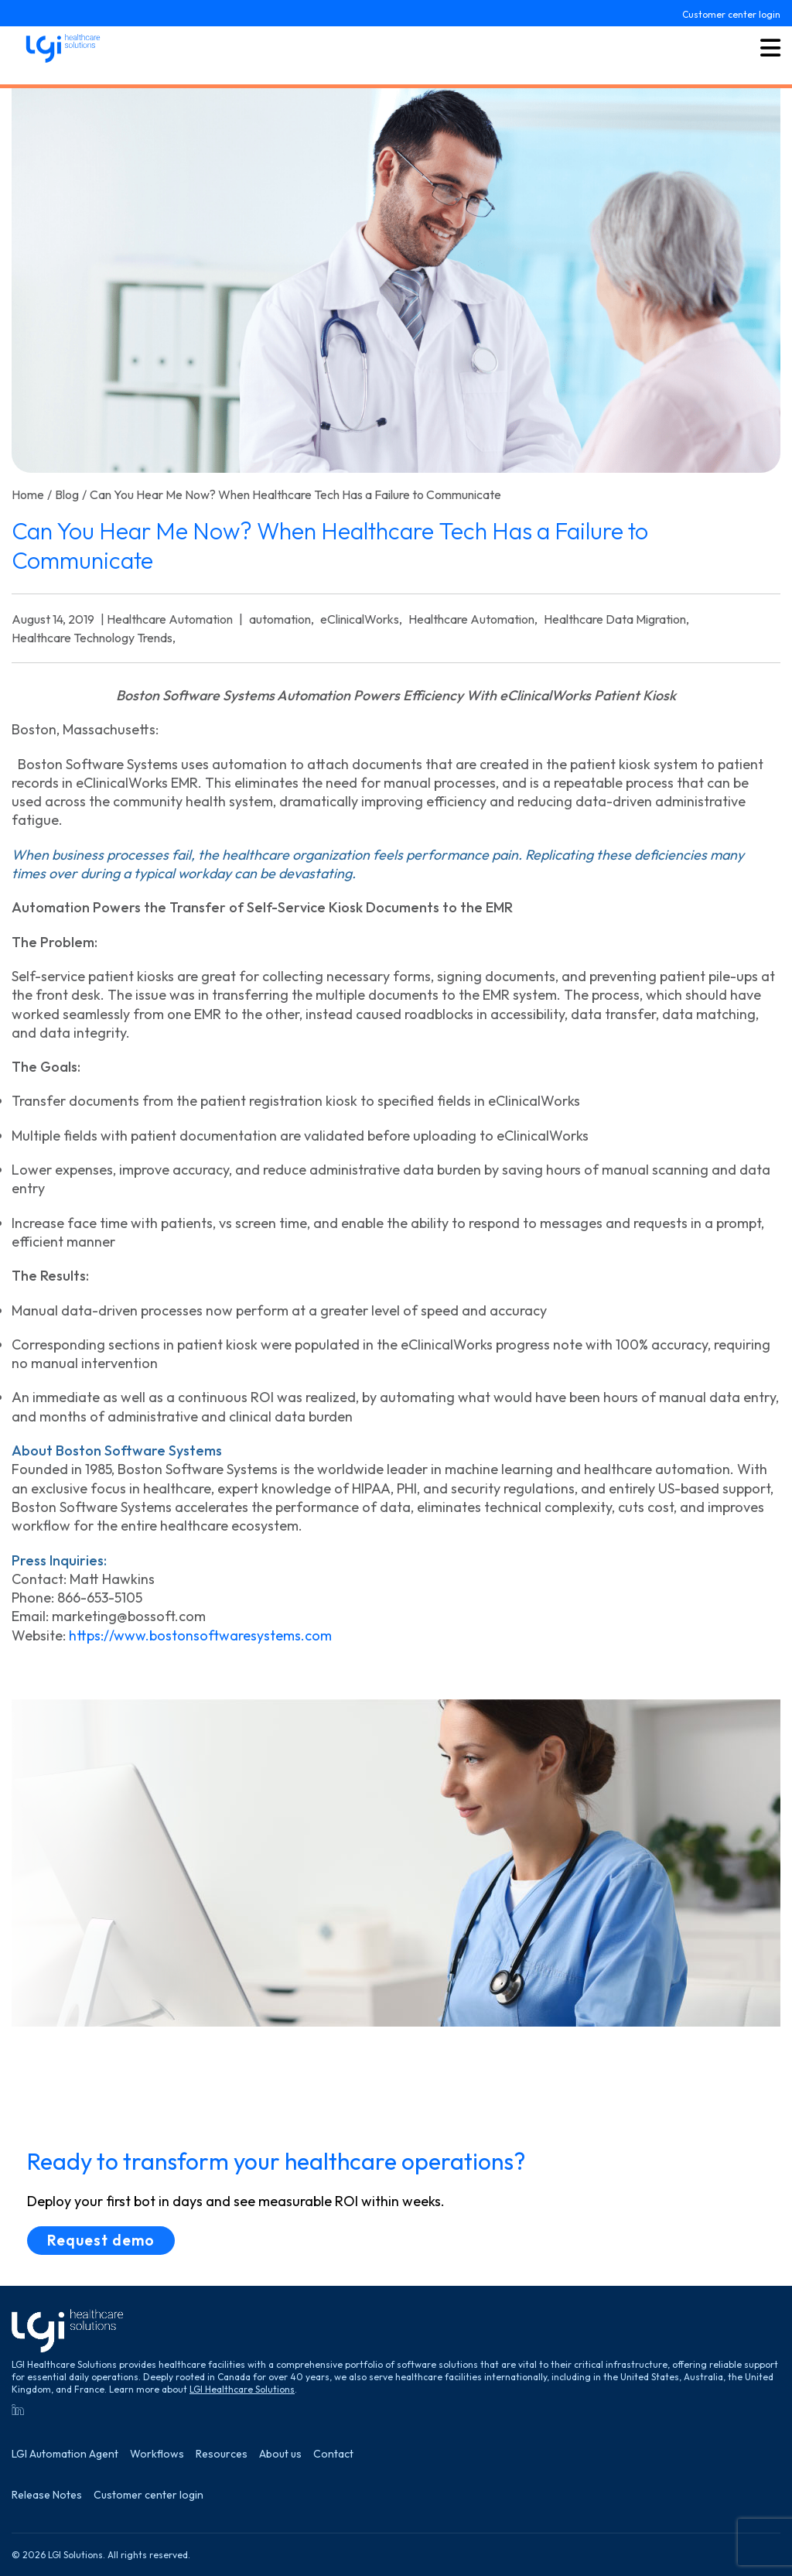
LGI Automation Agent (65, 2454)
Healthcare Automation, (473, 619)
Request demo (101, 2240)
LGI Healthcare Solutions (242, 2389)
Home (28, 494)
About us (280, 2454)
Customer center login (731, 14)
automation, (281, 619)
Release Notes (47, 2495)
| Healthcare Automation (167, 619)
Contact (333, 2454)
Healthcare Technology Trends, (94, 637)
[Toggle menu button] (770, 48)
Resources (222, 2454)
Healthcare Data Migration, (616, 619)
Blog (67, 494)
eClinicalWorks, (361, 619)
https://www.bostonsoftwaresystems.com (200, 1635)
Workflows (157, 2454)
